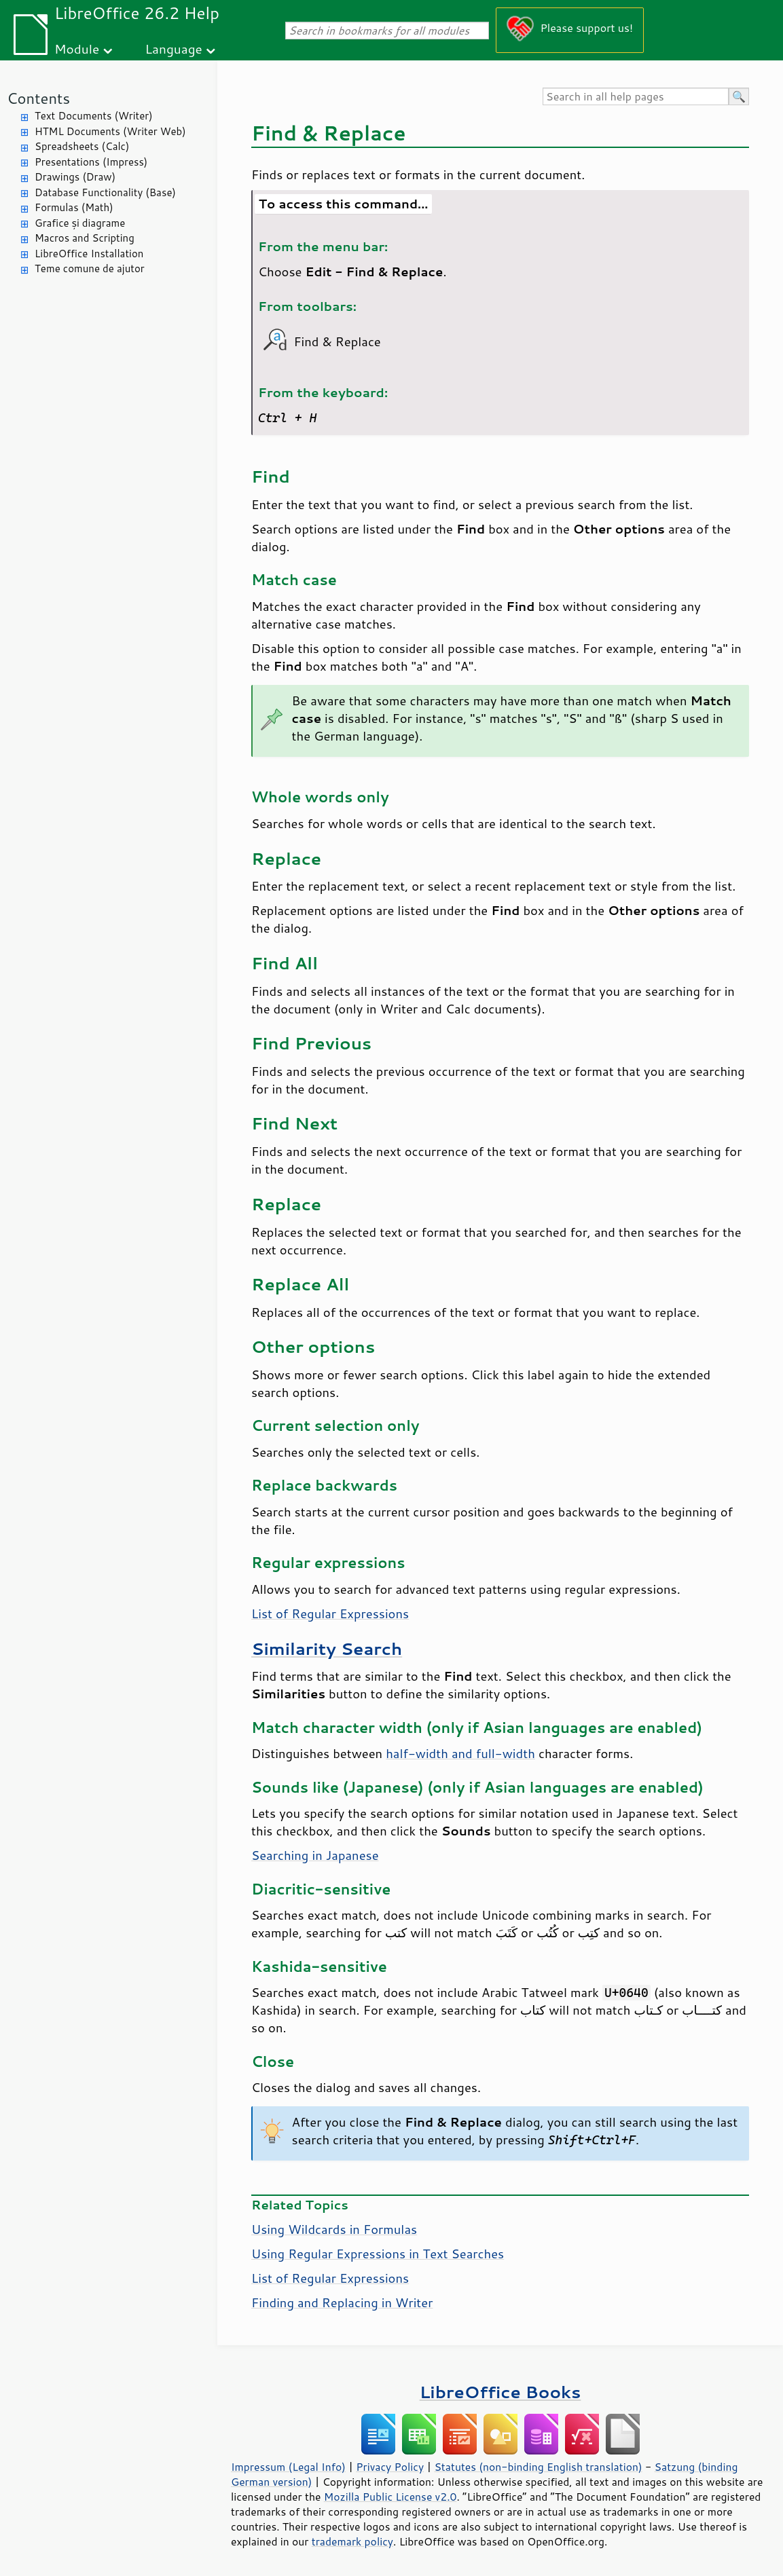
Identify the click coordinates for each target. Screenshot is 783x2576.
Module (76, 48)
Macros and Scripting (84, 238)
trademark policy (352, 2541)
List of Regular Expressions (330, 1613)
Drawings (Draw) (75, 177)
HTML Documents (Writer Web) (110, 131)
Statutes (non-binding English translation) (538, 2466)
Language (173, 48)
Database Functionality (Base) (105, 192)
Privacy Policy (390, 2466)
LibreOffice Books (500, 2392)
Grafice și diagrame (80, 223)
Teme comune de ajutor (90, 268)
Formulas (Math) (74, 207)
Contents (38, 98)
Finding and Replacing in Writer (342, 2302)
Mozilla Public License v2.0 (390, 2496)
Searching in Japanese (315, 1855)
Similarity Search (326, 1648)
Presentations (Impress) (91, 162)
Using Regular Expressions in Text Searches (377, 2253)
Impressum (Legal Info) (288, 2466)
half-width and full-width (460, 1753)
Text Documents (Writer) (94, 116)
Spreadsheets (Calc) (82, 146)
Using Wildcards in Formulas (334, 2229)
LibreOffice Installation (89, 253)
